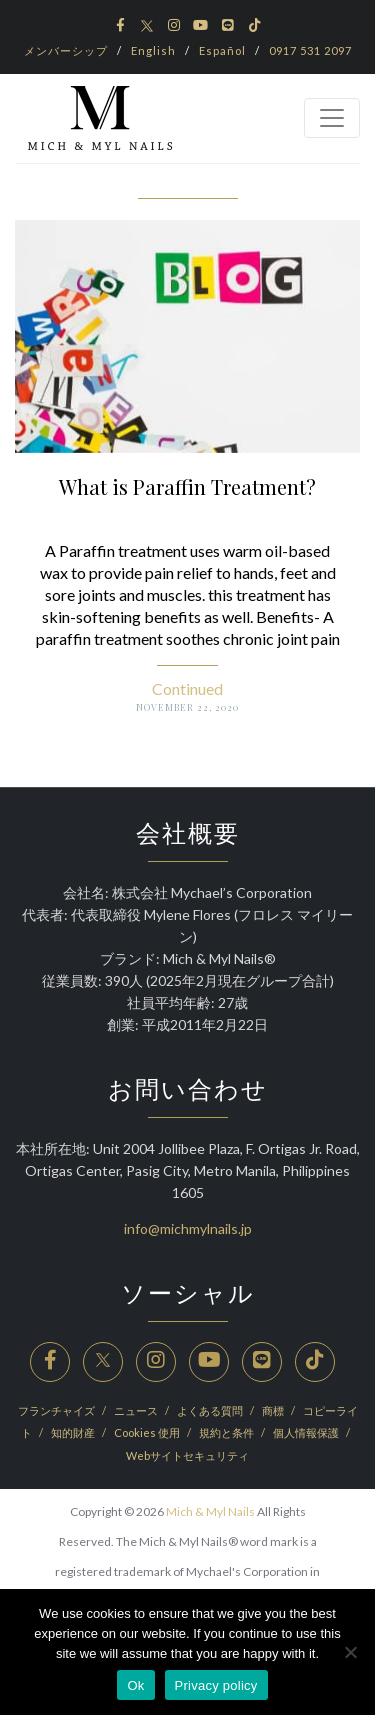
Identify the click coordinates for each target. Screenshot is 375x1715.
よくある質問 (211, 1410)
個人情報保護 (307, 1432)
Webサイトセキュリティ (187, 1455)
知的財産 (74, 1432)
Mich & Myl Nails (210, 1511)
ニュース (137, 1410)
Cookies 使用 (148, 1432)
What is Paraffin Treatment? (187, 486)
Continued (187, 688)
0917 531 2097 (310, 50)
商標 (274, 1410)
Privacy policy (216, 1685)
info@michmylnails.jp (188, 1228)
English (153, 50)
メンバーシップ (66, 50)
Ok (135, 1685)
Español (222, 50)
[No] (350, 1652)
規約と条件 (227, 1432)
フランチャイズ (57, 1410)
